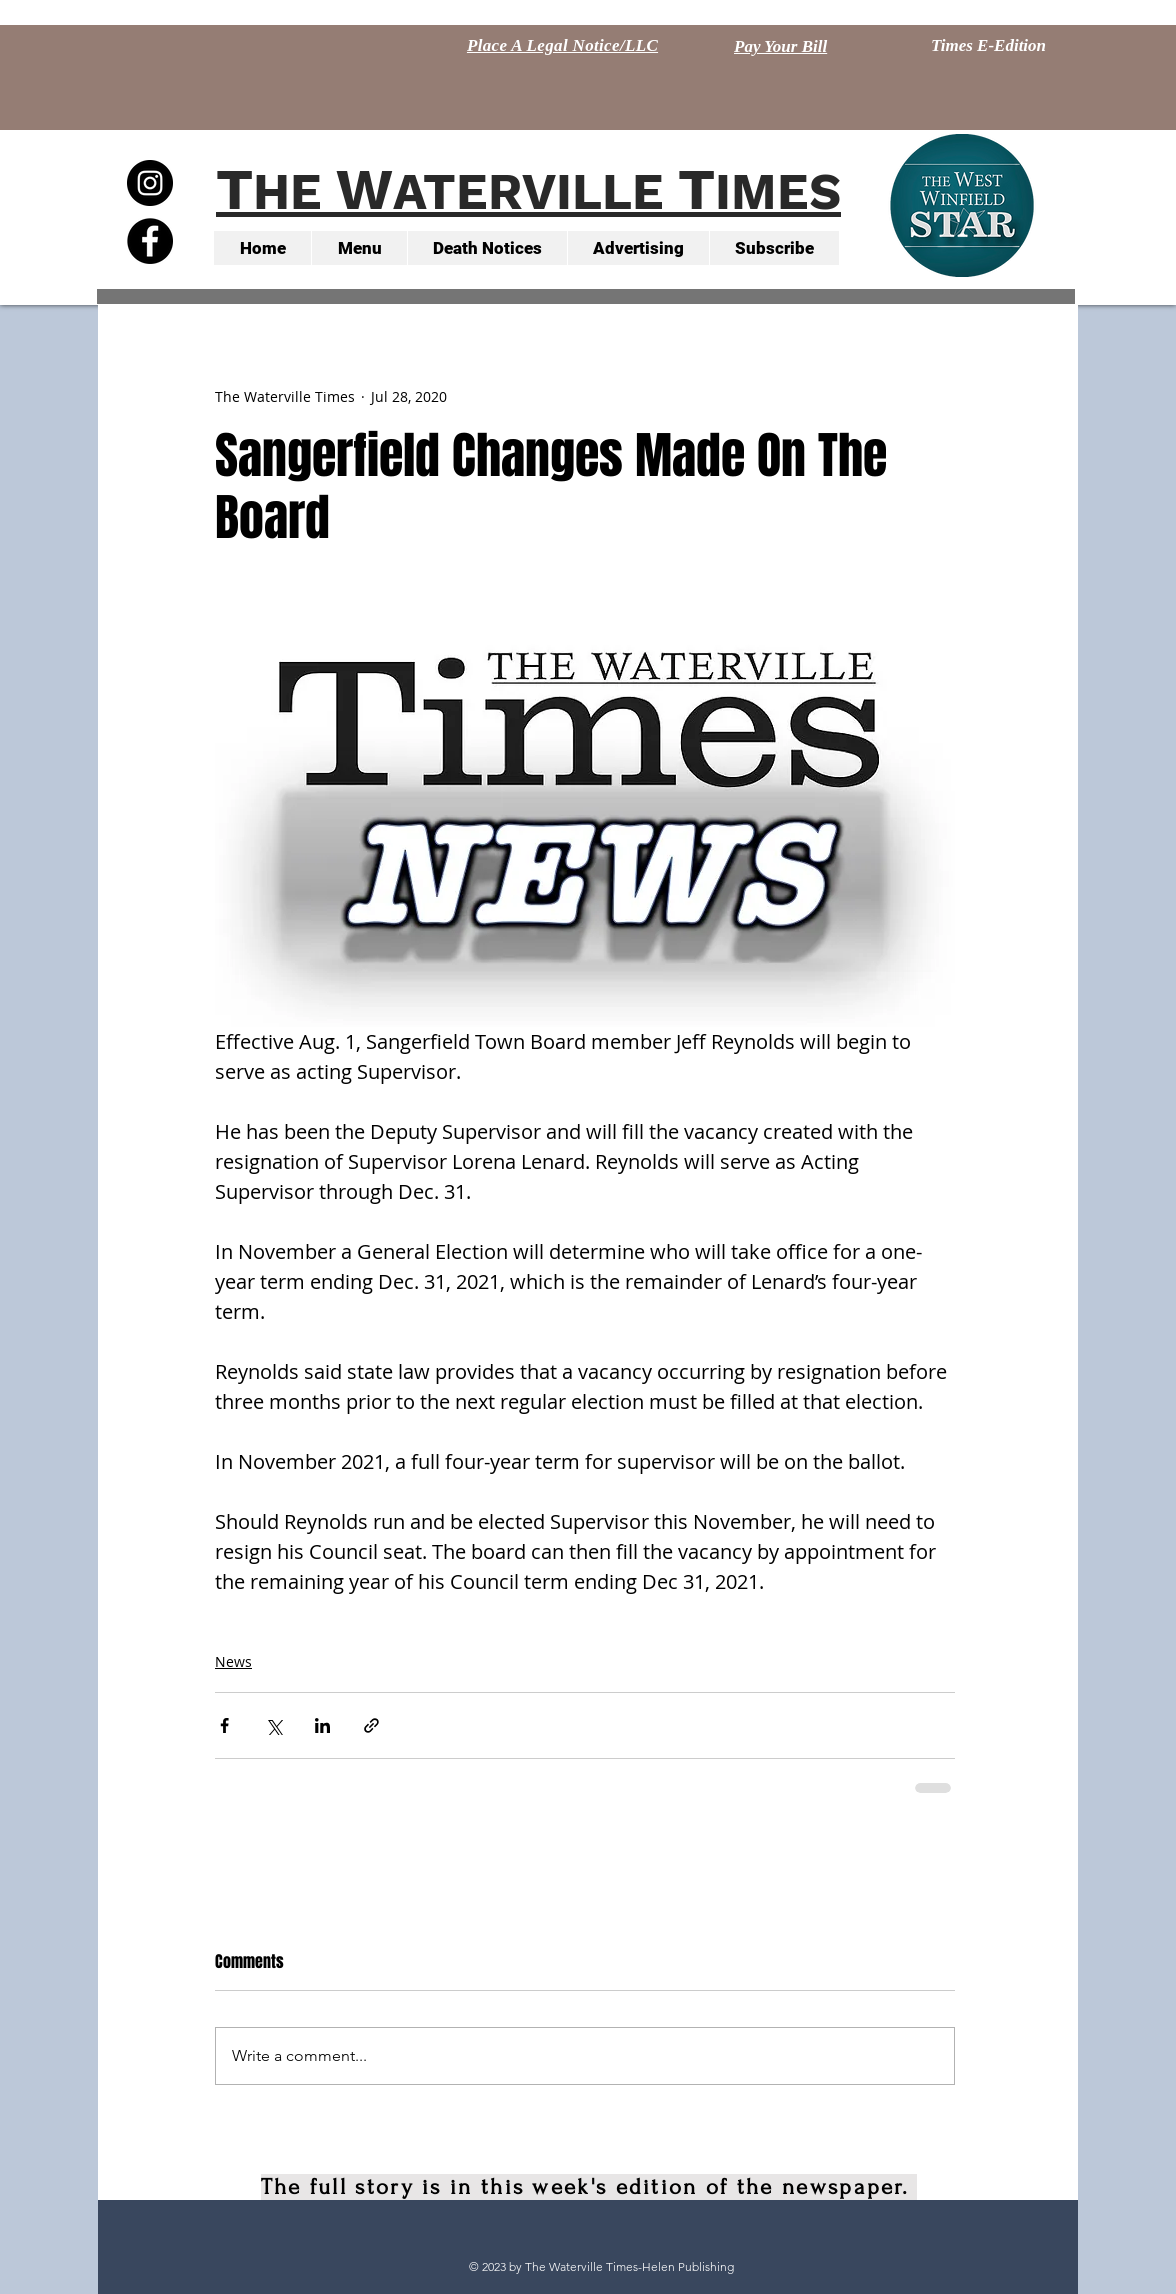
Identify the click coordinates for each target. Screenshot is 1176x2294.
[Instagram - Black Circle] (150, 183)
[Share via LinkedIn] (322, 1725)
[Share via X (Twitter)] (273, 1725)
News (233, 1661)
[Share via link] (371, 1725)
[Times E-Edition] (988, 46)
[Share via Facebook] (224, 1725)
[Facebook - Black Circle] (150, 241)
